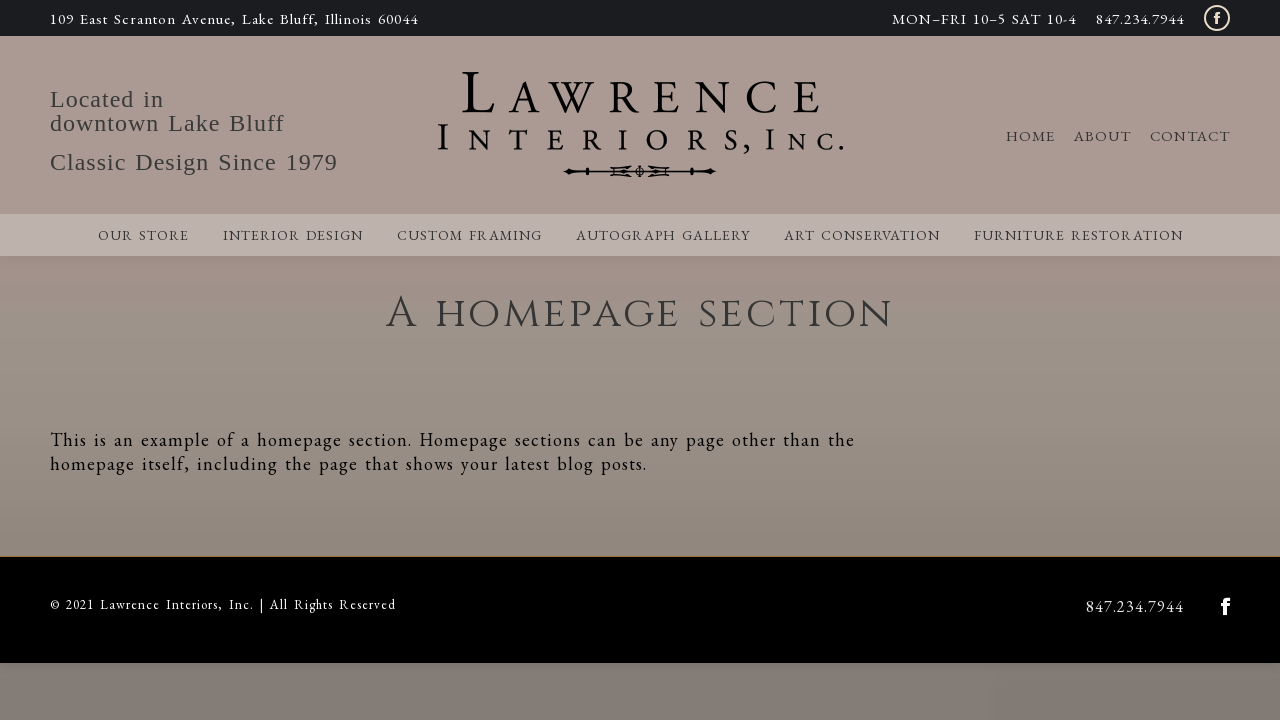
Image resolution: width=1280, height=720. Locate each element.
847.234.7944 (1140, 18)
